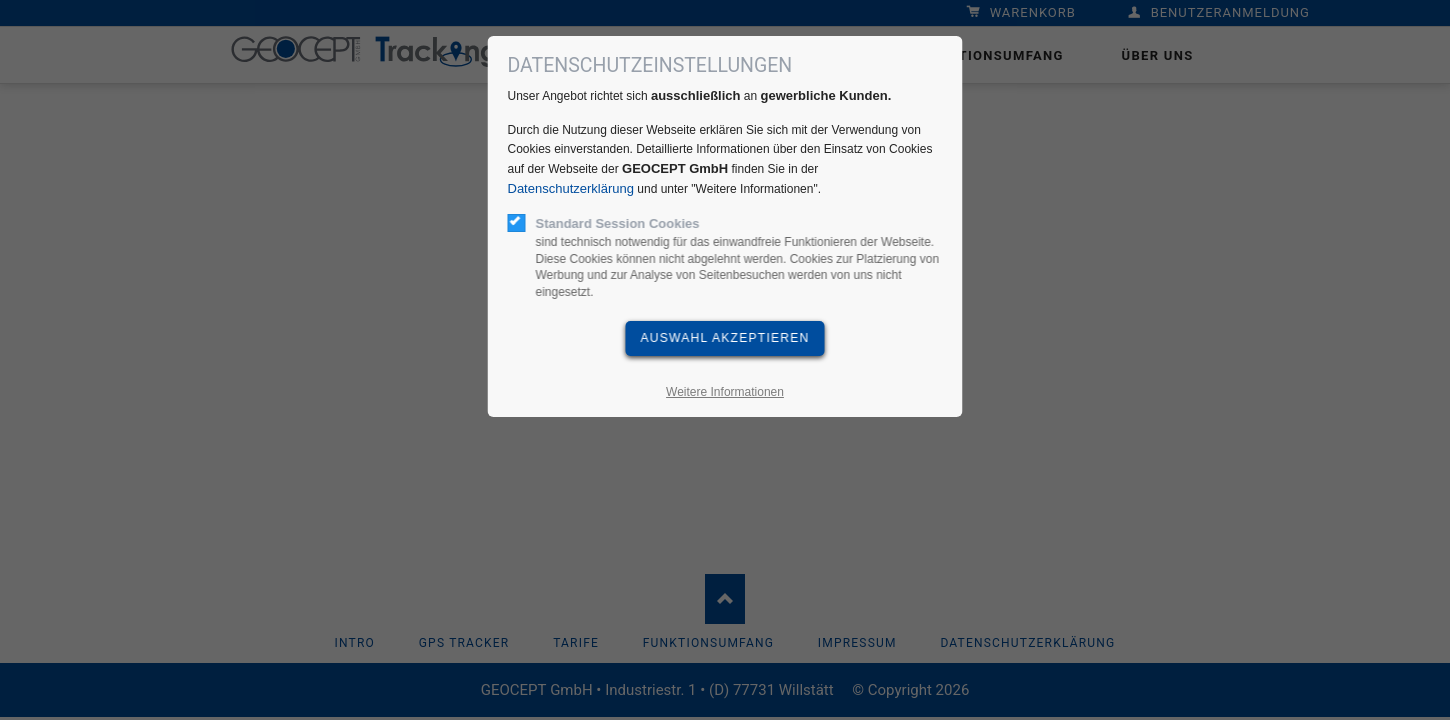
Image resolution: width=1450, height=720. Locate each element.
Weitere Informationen (725, 392)
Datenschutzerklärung (571, 188)
